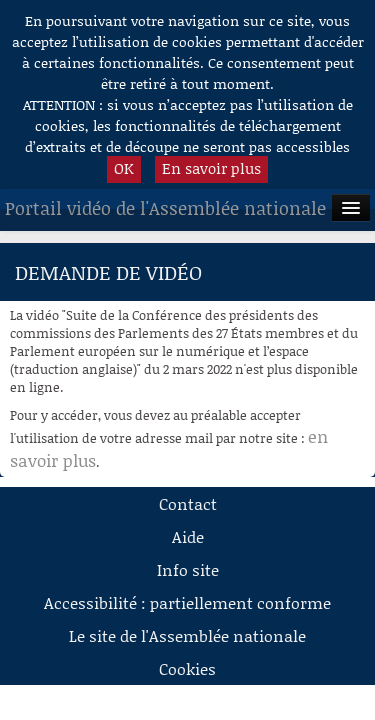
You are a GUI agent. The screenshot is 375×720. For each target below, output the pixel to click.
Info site (188, 569)
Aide (188, 536)
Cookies (187, 668)
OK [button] (124, 168)
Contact (188, 503)
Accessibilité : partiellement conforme (187, 602)
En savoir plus (211, 168)
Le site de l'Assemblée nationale (187, 635)
